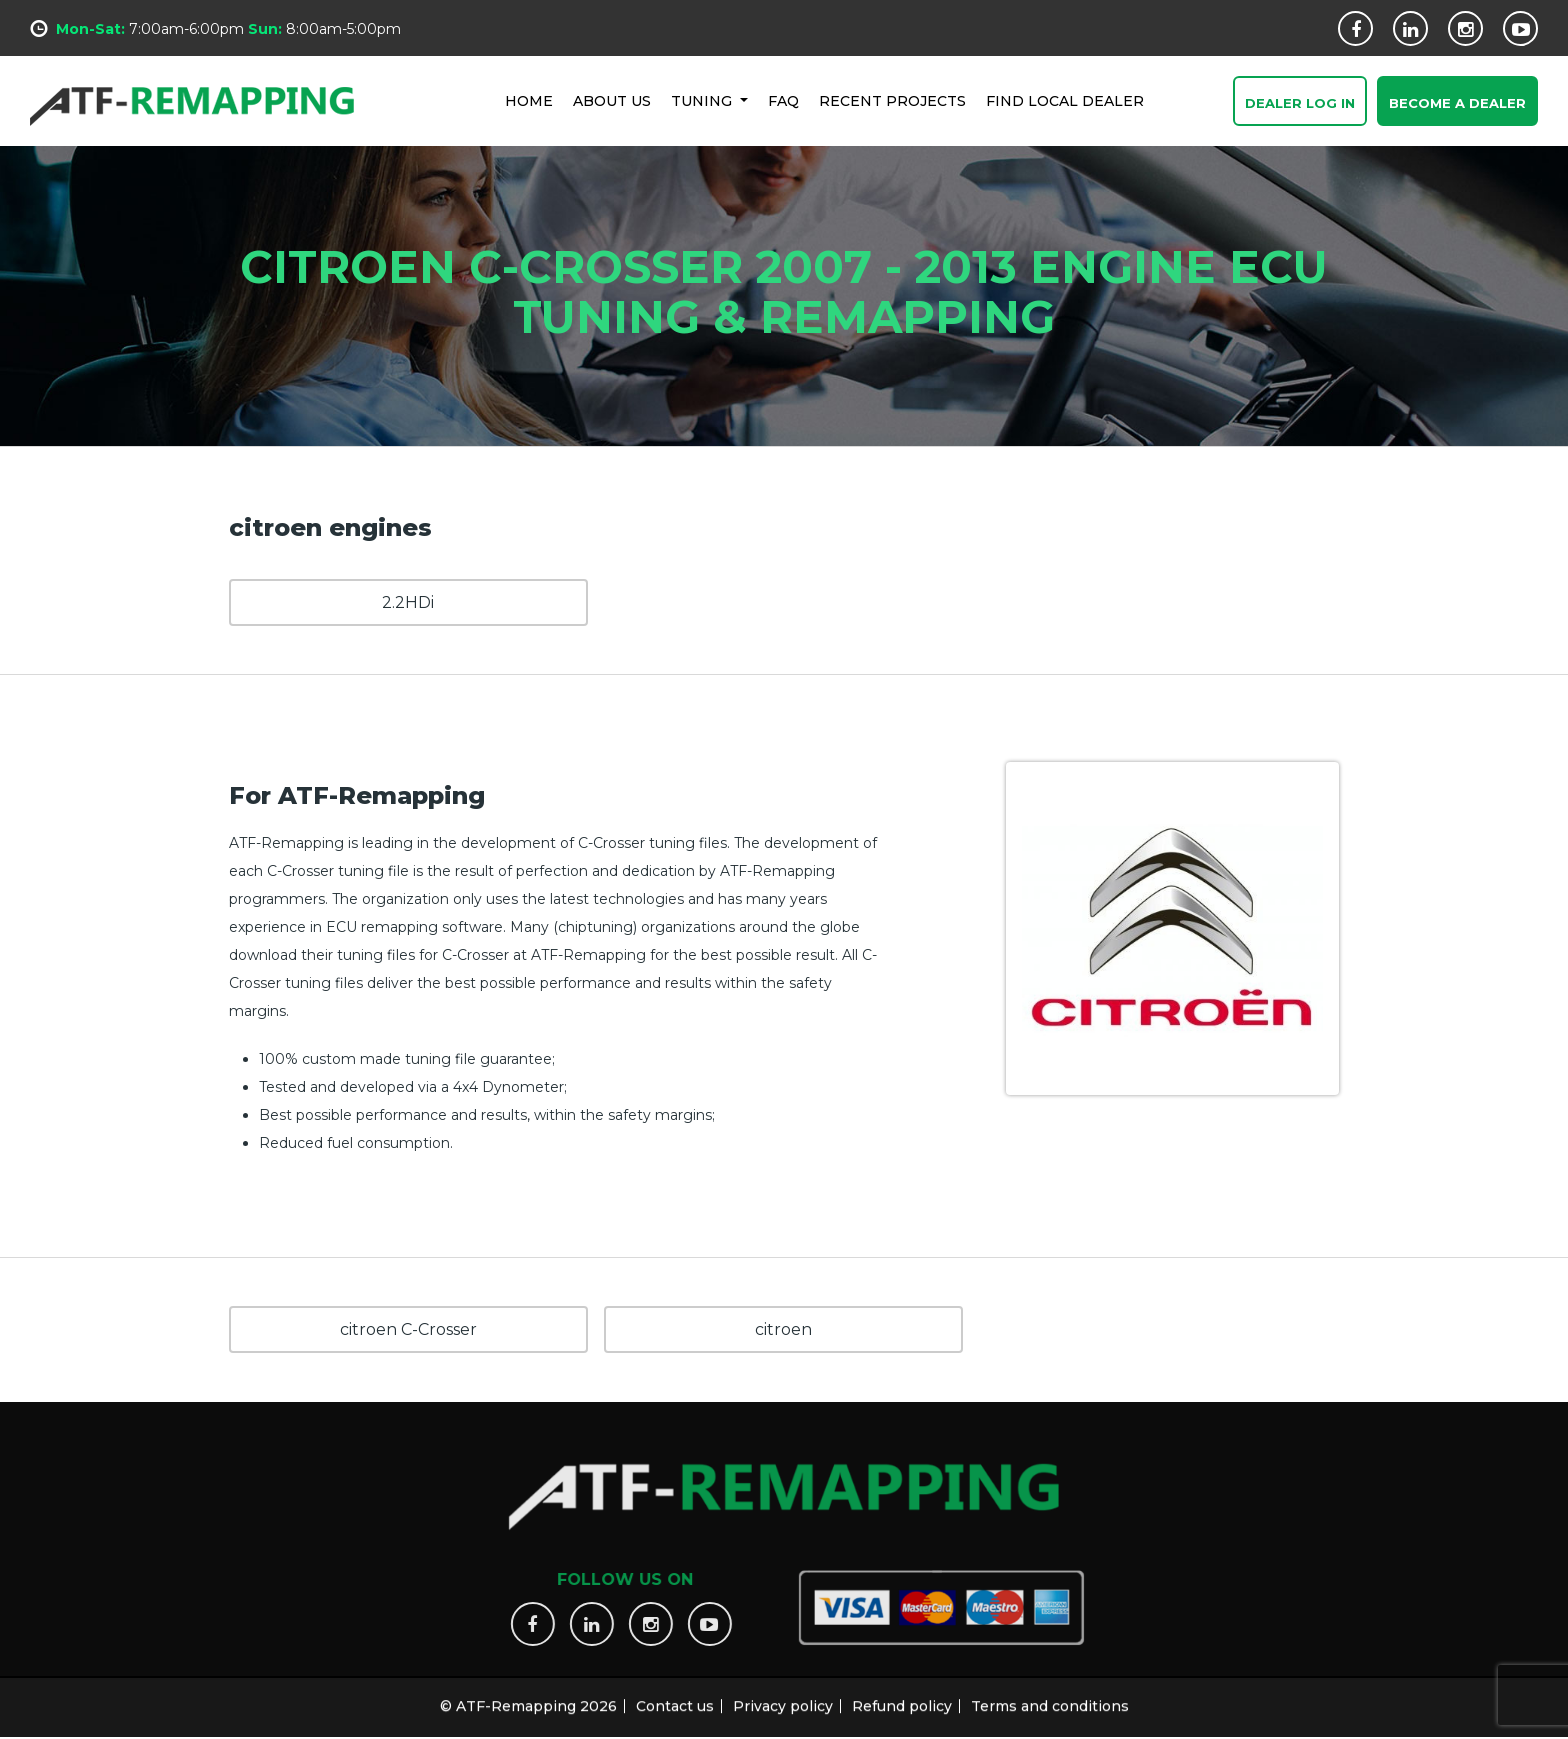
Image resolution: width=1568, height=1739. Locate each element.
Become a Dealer (1457, 103)
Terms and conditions (1050, 1697)
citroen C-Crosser (408, 1329)
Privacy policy (783, 1697)
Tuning (703, 100)
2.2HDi (408, 602)
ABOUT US (612, 100)
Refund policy (902, 1697)
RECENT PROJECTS (892, 100)
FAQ (783, 100)
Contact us (675, 1697)
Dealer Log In (1300, 103)
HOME (529, 100)
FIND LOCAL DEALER (1065, 100)
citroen (783, 1329)
